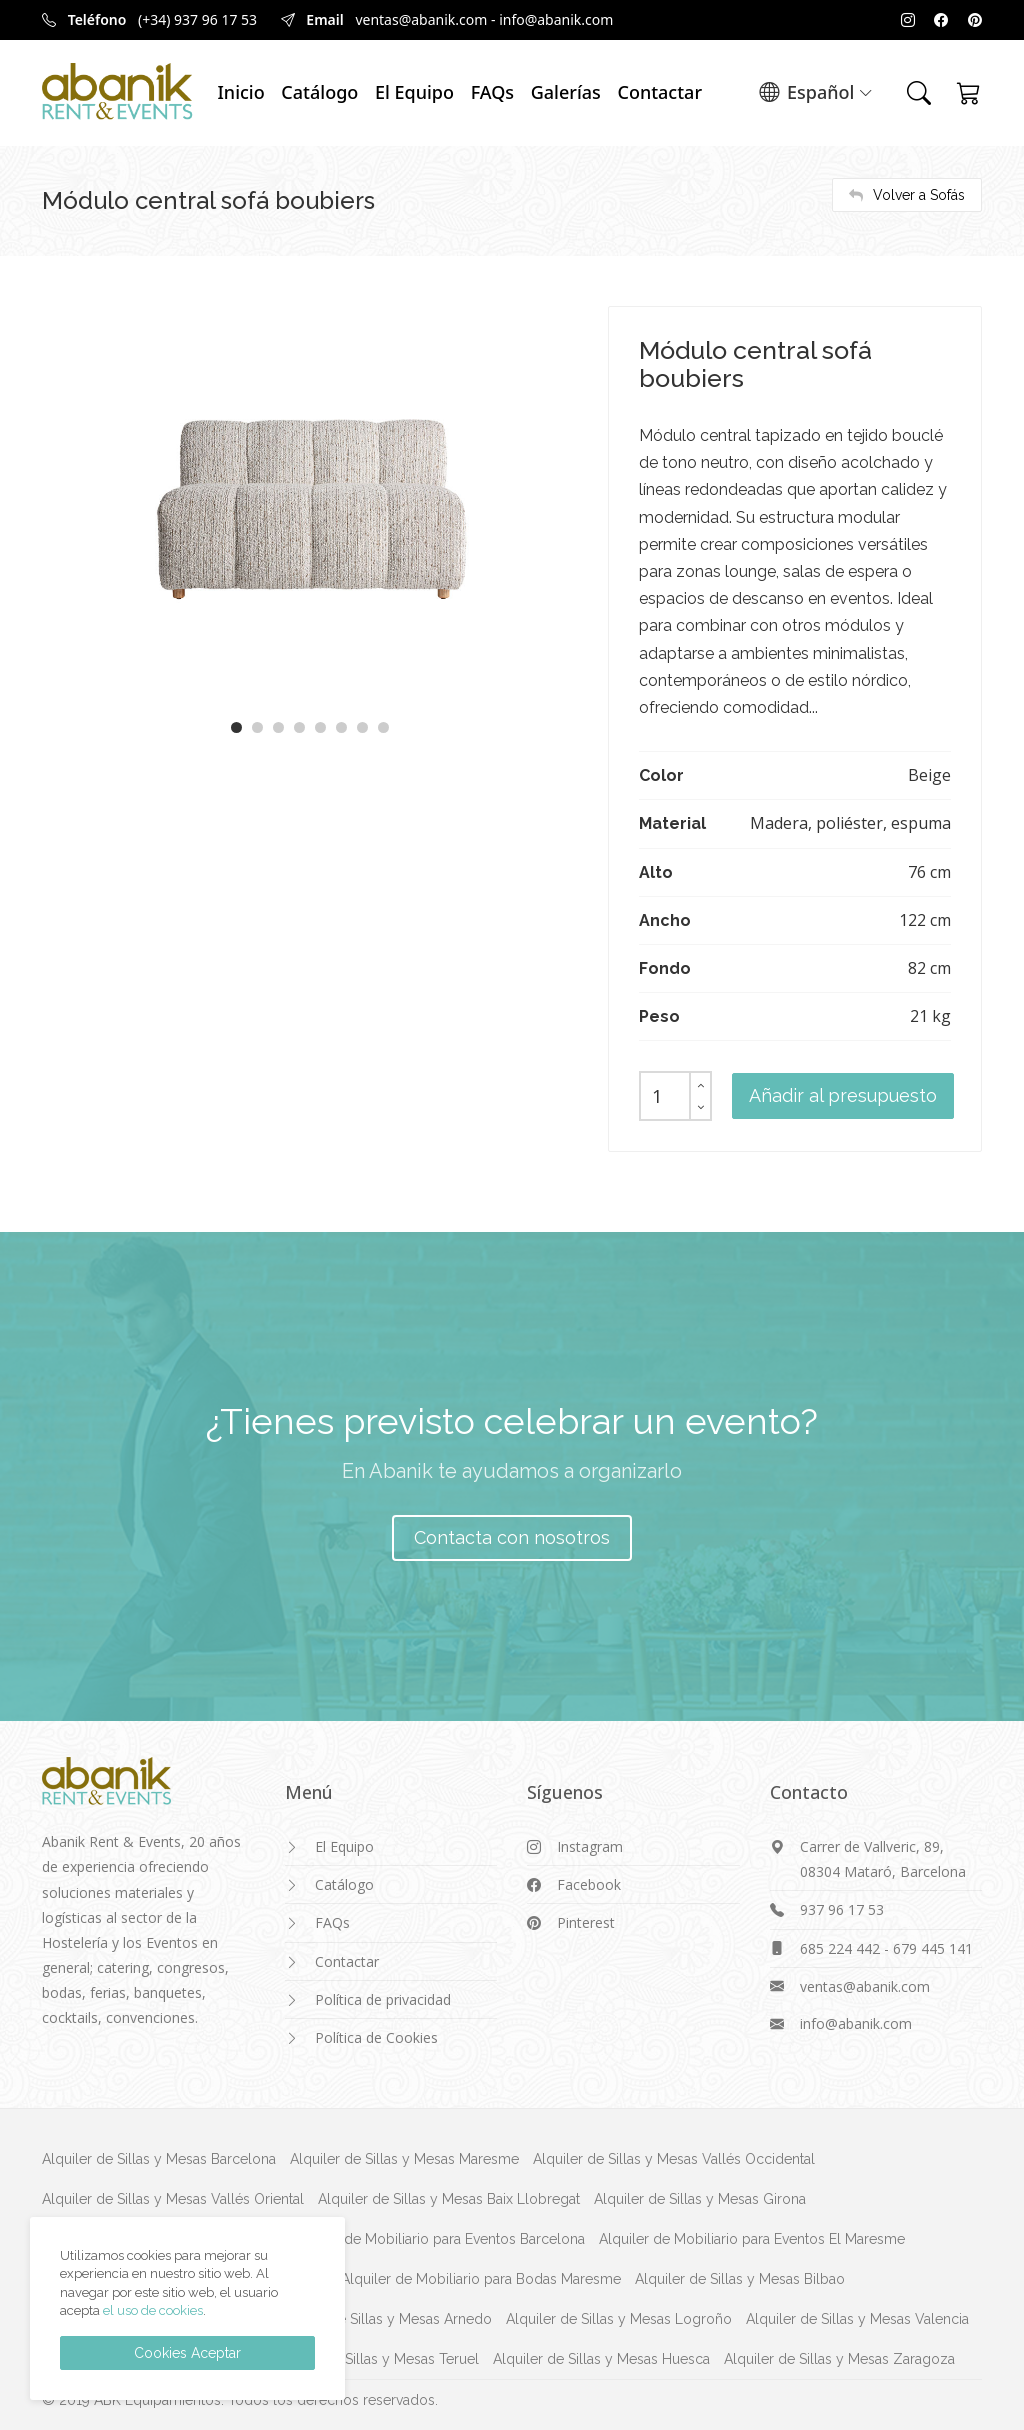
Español (816, 93)
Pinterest (586, 1922)
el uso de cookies (153, 2310)
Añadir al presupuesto (843, 1095)
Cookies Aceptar (187, 2353)
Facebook (589, 1884)
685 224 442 (840, 1948)
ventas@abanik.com (421, 19)
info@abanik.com (556, 19)
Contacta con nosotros (512, 1537)
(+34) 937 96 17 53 (197, 19)
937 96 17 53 (842, 1909)
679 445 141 (933, 1948)
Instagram (590, 1846)
